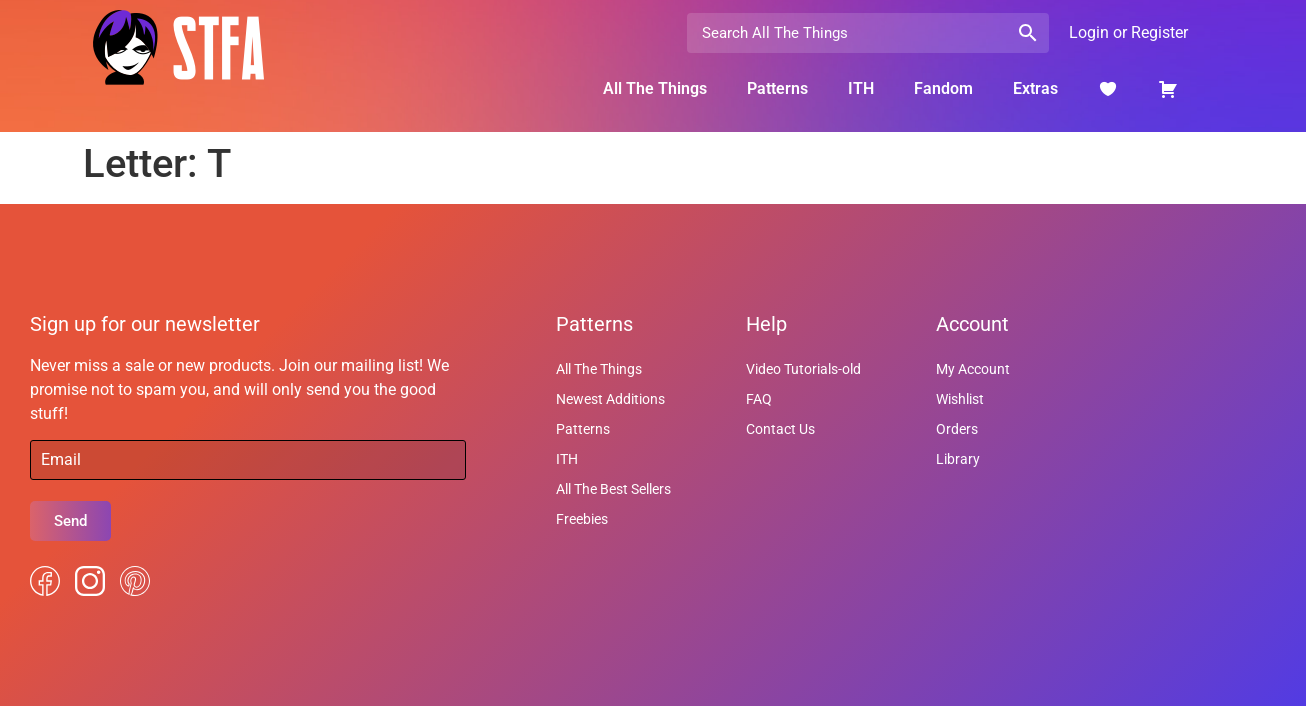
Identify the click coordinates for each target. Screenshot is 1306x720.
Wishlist (960, 399)
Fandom (943, 88)
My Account (973, 369)
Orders (957, 429)
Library (958, 459)
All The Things (655, 88)
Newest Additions (610, 399)
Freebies (582, 519)
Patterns (777, 88)
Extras (1035, 88)
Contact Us (780, 429)
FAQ (759, 399)
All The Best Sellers (613, 489)
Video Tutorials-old (803, 369)
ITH (861, 88)
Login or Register (1128, 32)
